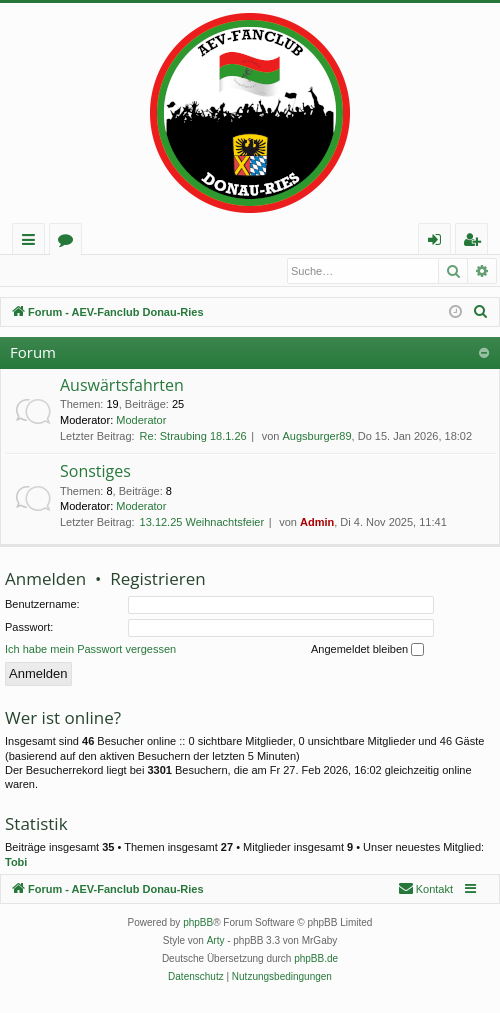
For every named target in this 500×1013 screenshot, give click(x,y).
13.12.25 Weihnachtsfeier (202, 523)
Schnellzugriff (32, 242)
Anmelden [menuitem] (440, 242)
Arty (216, 941)
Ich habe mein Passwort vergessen (90, 650)
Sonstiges (95, 472)
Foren (69, 242)
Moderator (141, 421)
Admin (317, 523)
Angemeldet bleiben (367, 651)
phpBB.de (316, 959)
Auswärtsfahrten (122, 386)
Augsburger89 (316, 437)
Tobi (16, 863)
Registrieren (138, 271)
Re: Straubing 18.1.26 (193, 437)
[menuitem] (481, 313)
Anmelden (50, 271)
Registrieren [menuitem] (476, 242)
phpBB (198, 923)
